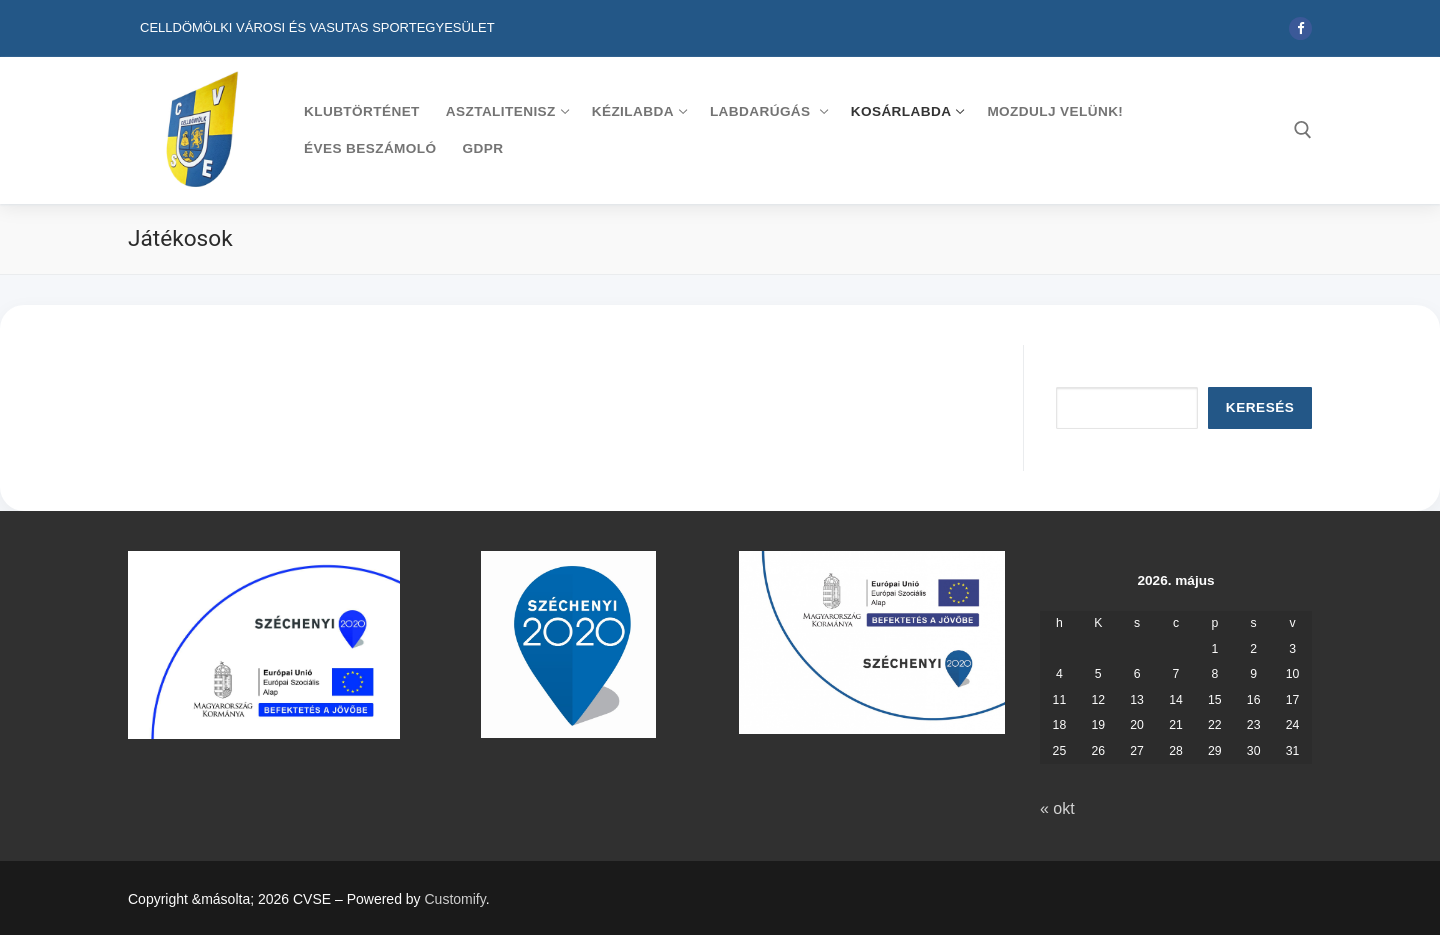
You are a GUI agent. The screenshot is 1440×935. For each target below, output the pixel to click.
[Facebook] (1300, 28)
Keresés (1260, 407)
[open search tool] (1303, 130)
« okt (1057, 808)
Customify (455, 899)
